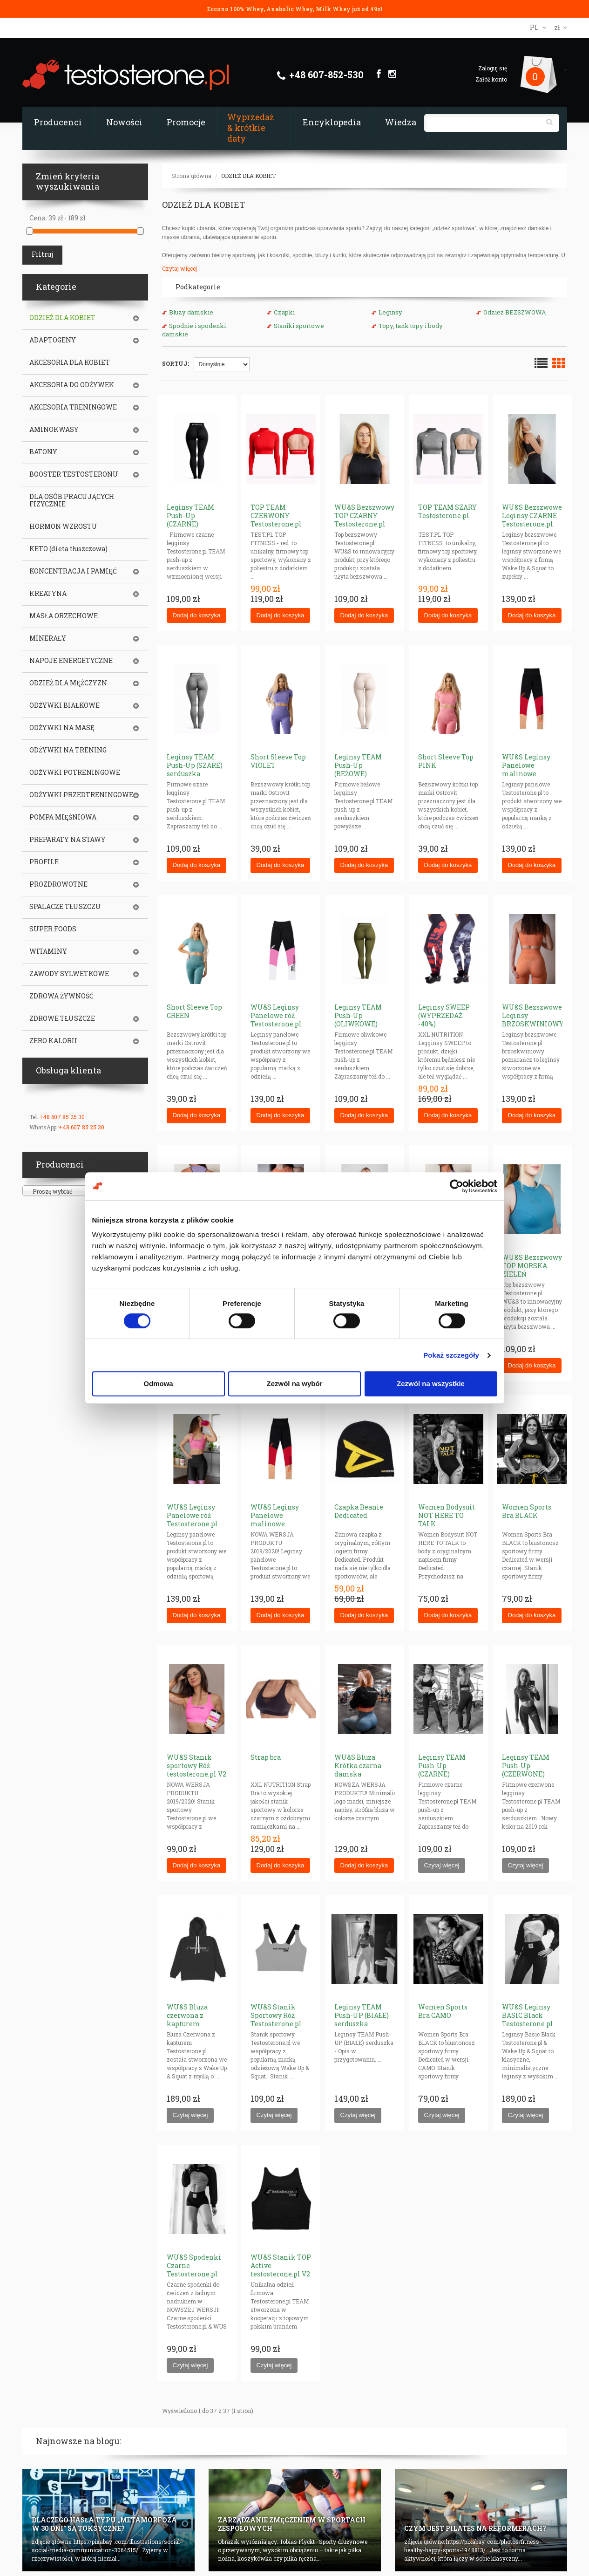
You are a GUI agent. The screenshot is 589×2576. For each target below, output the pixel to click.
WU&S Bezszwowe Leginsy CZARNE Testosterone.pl (532, 515)
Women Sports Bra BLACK (526, 1511)
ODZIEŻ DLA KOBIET (248, 175)
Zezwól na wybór (294, 1383)
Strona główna (191, 175)
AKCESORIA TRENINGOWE (73, 407)
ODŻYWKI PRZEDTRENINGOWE (81, 795)
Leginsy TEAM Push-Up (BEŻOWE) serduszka (358, 769)
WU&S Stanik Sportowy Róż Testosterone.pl (276, 2015)
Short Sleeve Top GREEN (194, 1011)
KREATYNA (48, 593)
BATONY (43, 452)
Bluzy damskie (191, 312)
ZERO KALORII (53, 1041)
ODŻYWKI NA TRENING (68, 750)
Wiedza (400, 122)
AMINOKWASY (54, 429)
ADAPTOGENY (52, 340)
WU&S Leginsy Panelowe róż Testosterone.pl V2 (192, 1520)
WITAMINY (48, 951)
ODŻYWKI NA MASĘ (62, 727)
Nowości (124, 122)
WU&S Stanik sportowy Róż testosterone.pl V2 (196, 1765)
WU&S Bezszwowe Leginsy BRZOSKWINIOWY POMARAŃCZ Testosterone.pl (533, 1024)
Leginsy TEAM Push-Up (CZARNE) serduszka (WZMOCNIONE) (193, 524)
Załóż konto (491, 79)
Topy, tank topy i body (411, 325)
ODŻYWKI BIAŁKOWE (64, 705)
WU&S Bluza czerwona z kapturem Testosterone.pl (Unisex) (192, 2023)
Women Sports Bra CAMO (442, 2011)
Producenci (58, 122)
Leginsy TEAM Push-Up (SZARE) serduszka (195, 765)
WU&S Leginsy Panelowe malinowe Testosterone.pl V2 (276, 1524)
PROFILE (44, 862)
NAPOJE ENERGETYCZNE (71, 660)
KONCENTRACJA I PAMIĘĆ (73, 571)
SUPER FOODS (52, 929)
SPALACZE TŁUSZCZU (65, 906)
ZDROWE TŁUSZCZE (62, 1018)
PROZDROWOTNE (58, 884)
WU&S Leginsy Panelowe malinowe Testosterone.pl (527, 769)
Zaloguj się (492, 68)
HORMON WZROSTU (63, 526)
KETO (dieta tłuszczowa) (68, 549)
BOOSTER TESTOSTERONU (73, 474)
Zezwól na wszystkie (431, 1383)
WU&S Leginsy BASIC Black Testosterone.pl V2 (527, 2019)
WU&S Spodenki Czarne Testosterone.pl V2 (194, 2270)
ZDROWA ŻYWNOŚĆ (61, 996)
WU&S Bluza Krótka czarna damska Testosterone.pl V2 (360, 1774)
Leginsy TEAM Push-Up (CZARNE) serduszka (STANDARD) (442, 1774)
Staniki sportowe (299, 325)
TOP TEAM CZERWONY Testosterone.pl (276, 515)
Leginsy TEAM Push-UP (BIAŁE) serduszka (361, 2015)
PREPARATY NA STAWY (67, 839)
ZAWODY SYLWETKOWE (69, 973)
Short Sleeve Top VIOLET (278, 761)
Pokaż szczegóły (451, 1355)
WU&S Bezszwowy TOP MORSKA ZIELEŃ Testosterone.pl (532, 1270)
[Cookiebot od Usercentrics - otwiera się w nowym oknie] (456, 1186)
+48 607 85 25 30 (62, 1117)
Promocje (186, 122)
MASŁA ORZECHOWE (63, 616)
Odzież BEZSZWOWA (514, 312)
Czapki (284, 312)
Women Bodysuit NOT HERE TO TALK (446, 1515)
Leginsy (390, 312)
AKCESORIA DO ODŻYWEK (71, 385)
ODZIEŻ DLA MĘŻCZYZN (68, 683)
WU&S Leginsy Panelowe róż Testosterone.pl (276, 1015)
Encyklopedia (332, 122)
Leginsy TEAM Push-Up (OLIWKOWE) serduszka (358, 1020)
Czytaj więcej (179, 268)
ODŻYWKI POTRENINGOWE (74, 772)
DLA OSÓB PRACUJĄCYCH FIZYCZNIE (72, 500)
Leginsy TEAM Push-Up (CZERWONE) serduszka (525, 1770)
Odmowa (158, 1383)
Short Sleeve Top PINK (446, 761)
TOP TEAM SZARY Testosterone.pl (447, 511)
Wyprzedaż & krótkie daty (250, 127)
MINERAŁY (47, 638)
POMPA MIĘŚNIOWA (62, 817)
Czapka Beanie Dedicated (358, 1511)
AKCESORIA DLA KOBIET (69, 362)
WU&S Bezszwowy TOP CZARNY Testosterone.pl (364, 515)
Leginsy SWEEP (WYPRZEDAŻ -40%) (444, 1015)
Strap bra (265, 1757)
